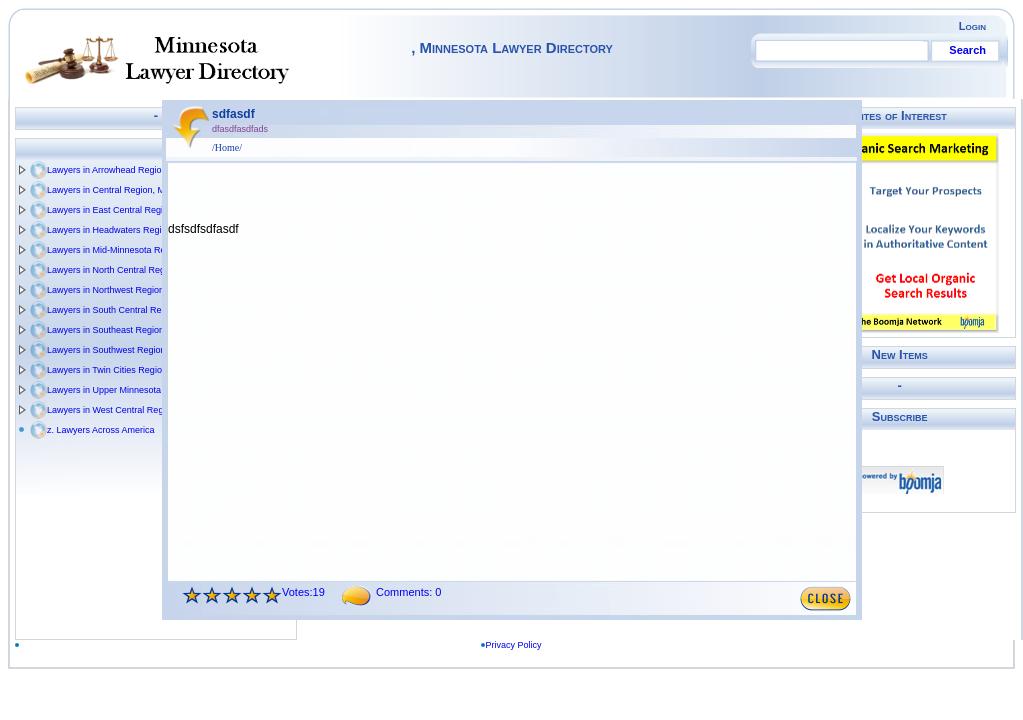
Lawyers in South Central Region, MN (122, 310)
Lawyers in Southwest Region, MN (116, 350)
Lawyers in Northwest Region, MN (115, 290)
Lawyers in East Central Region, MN (119, 210)
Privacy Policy (517, 645)
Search (967, 50)
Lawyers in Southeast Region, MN (115, 330)
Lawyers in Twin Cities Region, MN (116, 370)
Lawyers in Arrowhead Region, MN (116, 170)
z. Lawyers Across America (101, 430)
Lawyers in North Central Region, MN (121, 270)
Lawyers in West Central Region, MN (120, 410)
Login (972, 26)
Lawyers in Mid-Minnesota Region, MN (124, 250)
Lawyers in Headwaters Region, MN (119, 230)
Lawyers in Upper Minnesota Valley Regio (130, 390)
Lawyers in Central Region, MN (109, 190)
